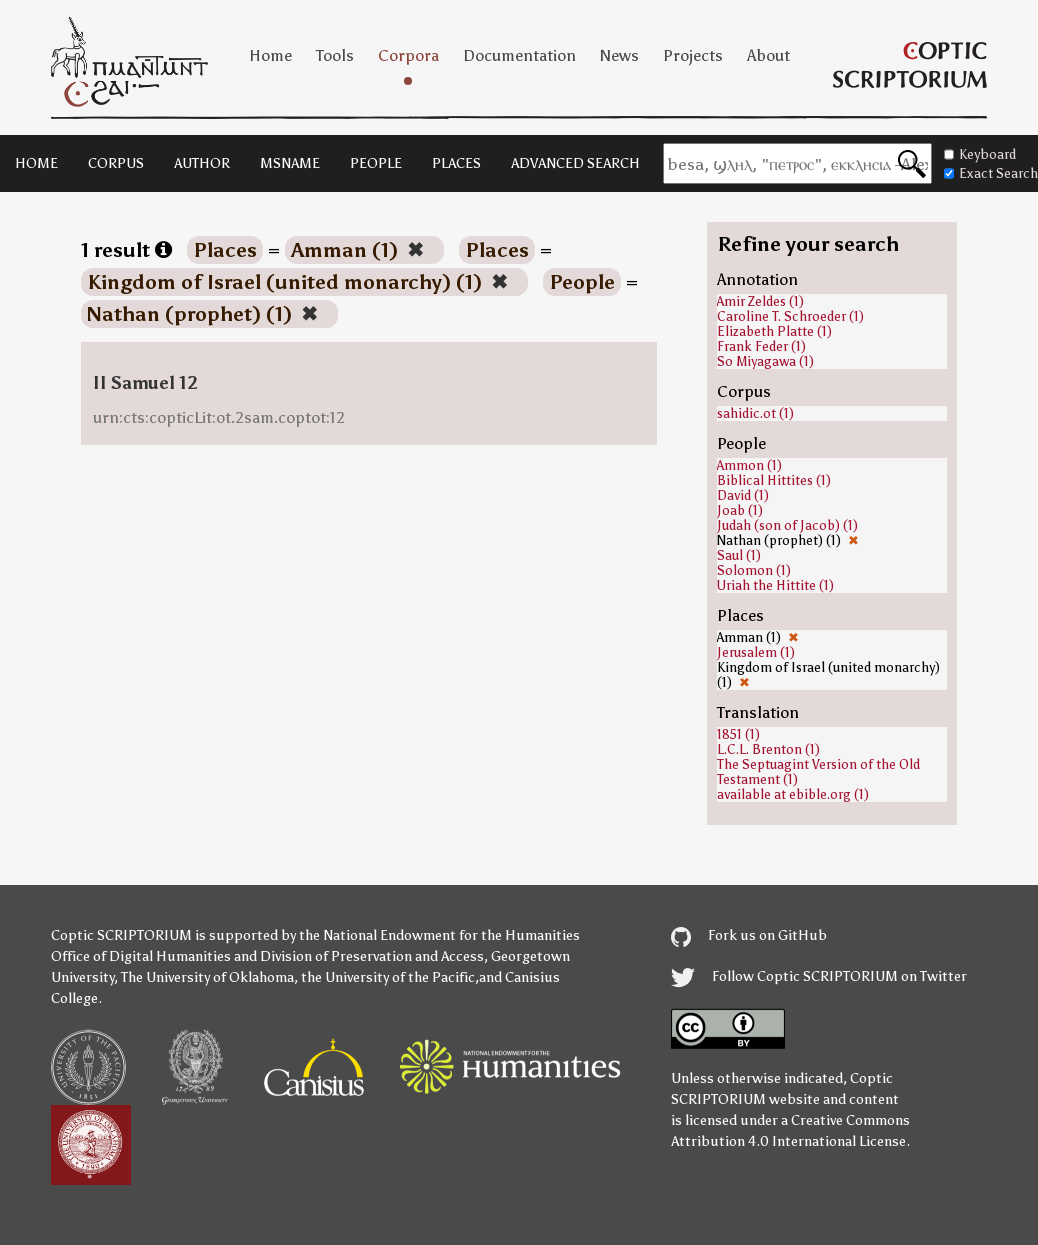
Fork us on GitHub (749, 935)
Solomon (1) (754, 570)
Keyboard (980, 154)
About (768, 55)
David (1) (743, 495)
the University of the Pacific (388, 977)
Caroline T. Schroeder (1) (790, 316)
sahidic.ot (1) (755, 413)
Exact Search (991, 173)
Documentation (519, 55)
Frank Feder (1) (761, 346)
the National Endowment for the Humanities (439, 935)
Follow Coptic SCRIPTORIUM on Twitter (819, 976)
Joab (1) (740, 510)
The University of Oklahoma (207, 977)
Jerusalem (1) (756, 652)
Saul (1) (739, 555)
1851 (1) (738, 734)
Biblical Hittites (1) (774, 480)
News (619, 55)
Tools (335, 55)
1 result (126, 250)
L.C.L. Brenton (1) (768, 749)
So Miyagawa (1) (765, 361)
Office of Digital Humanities (141, 956)
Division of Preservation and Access (372, 956)
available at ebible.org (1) (793, 794)
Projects (693, 55)
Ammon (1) (749, 465)
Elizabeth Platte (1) (774, 331)
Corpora (408, 55)
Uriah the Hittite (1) (775, 585)
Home (270, 55)
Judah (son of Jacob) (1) (787, 525)
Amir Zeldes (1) (760, 301)
